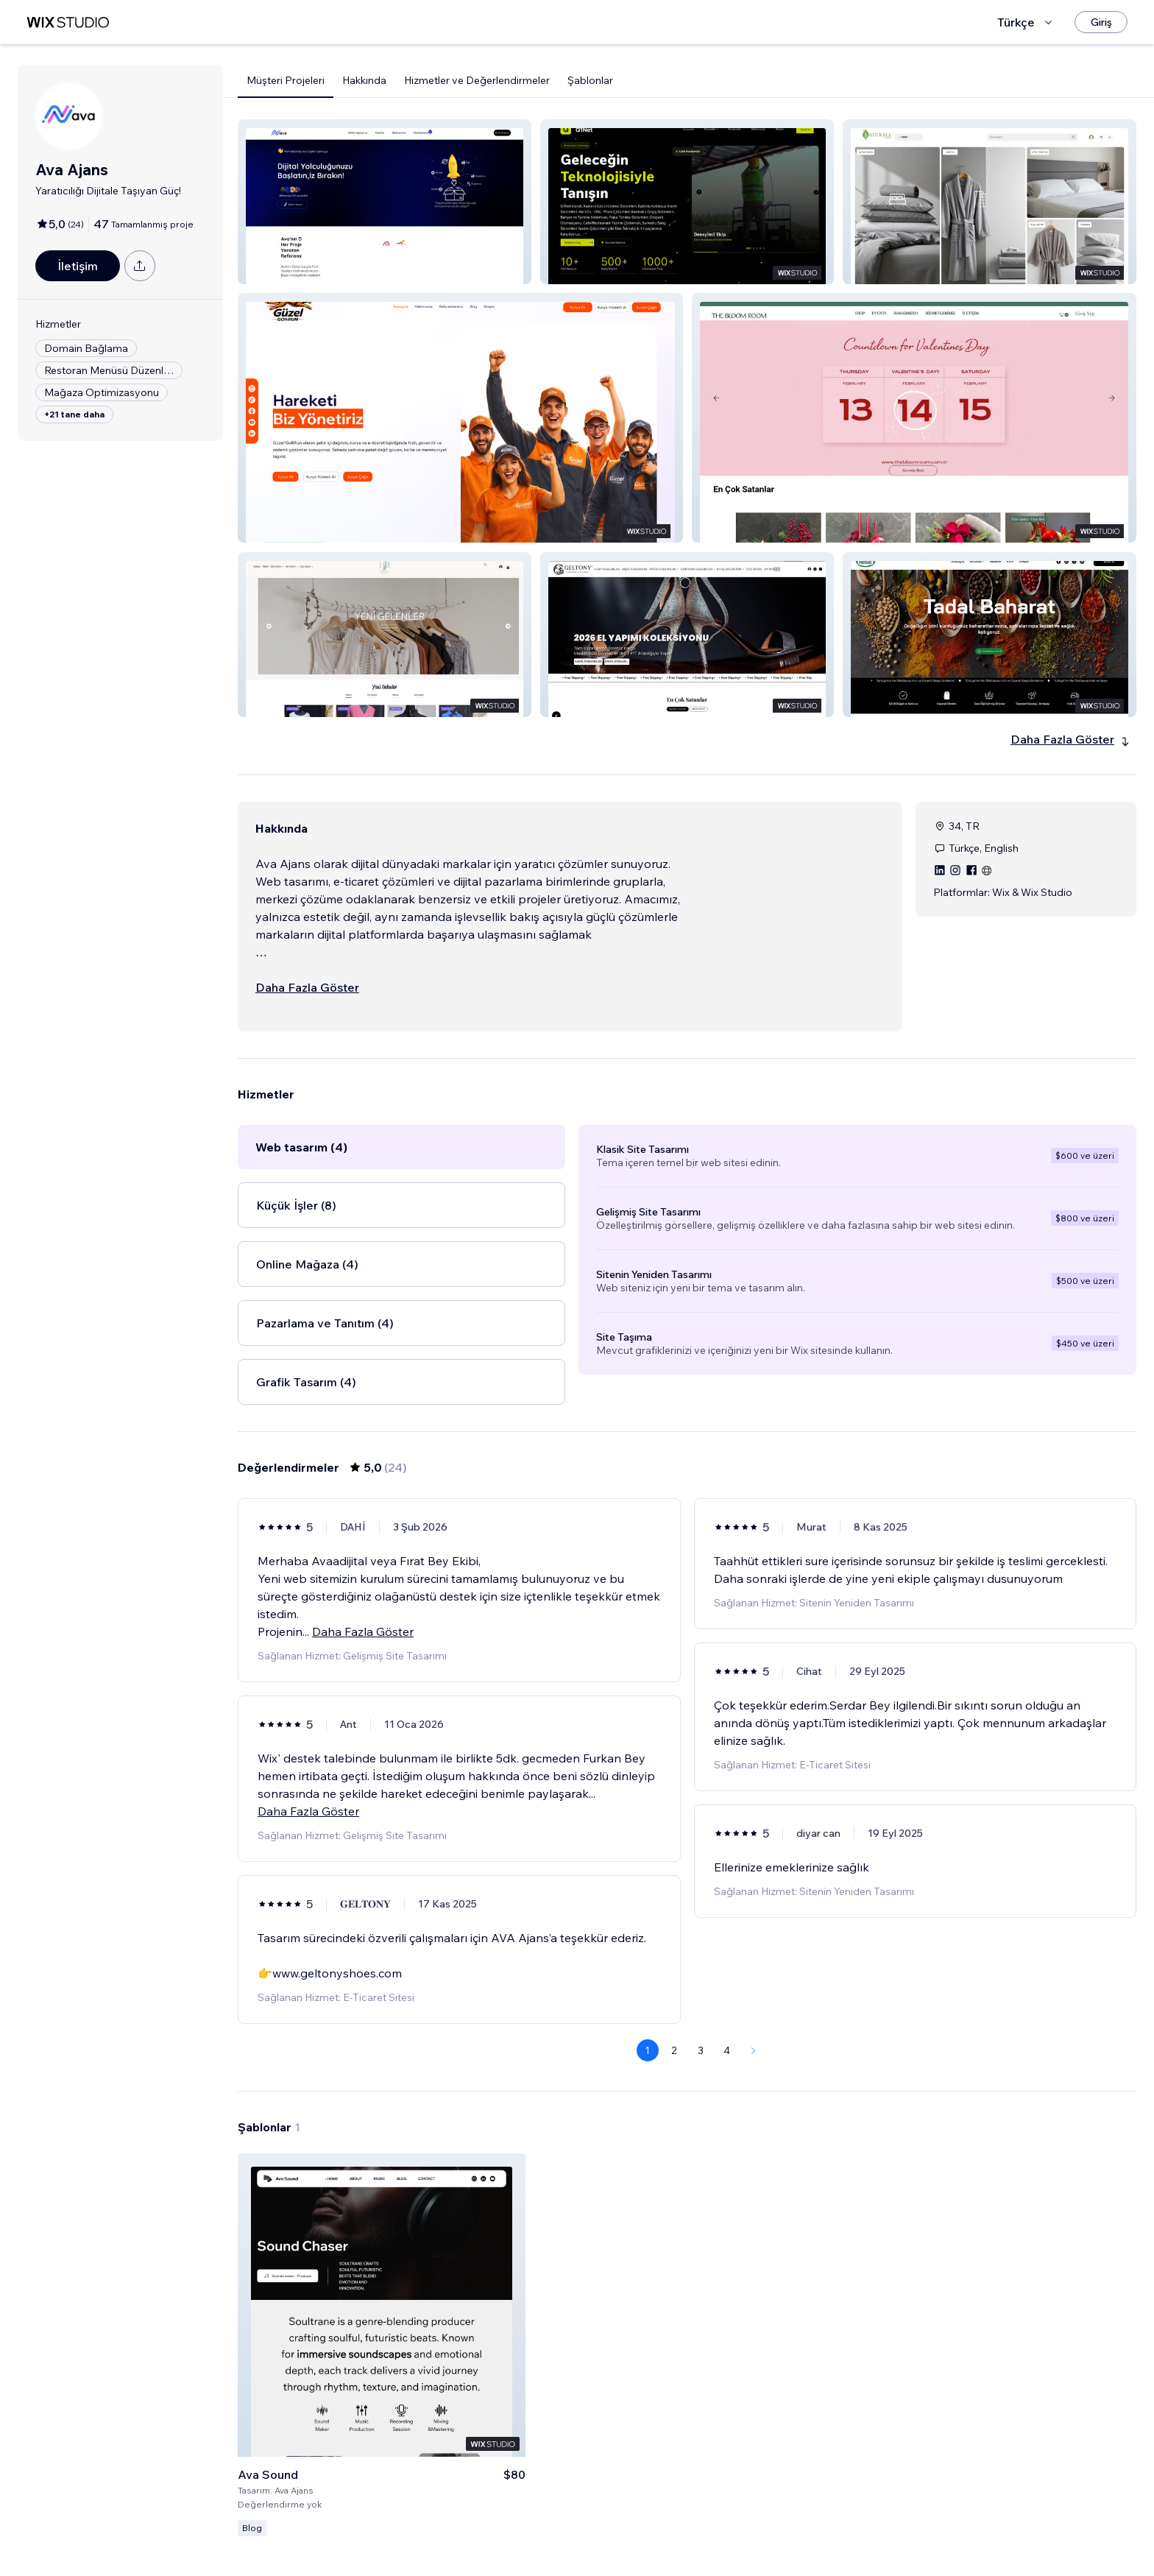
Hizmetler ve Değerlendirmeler (477, 80)
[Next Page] (754, 2050)
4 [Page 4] (726, 2050)
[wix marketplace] (67, 22)
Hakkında (364, 80)
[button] (384, 201)
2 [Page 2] (674, 2050)
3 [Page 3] (701, 2050)
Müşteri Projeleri (286, 80)
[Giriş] (1101, 22)
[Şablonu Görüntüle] (381, 2344)
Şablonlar (590, 80)
